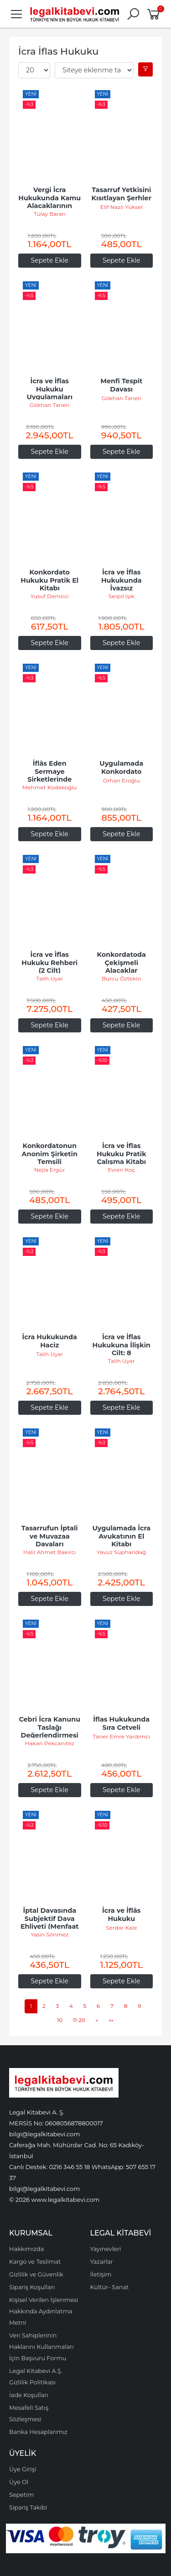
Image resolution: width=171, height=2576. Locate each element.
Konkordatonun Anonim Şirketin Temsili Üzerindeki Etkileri (50, 1162)
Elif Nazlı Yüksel (121, 206)
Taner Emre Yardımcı (121, 1736)
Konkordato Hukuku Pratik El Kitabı (50, 580)
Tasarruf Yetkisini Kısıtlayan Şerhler (122, 194)
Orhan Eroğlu (121, 780)
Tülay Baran (50, 213)
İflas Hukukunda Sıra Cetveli (122, 1723)
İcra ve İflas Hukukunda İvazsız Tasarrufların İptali (122, 588)
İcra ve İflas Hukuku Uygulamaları (49, 389)
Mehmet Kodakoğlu (49, 787)
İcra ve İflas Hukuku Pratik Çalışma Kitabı (122, 1154)
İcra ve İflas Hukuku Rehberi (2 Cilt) (50, 962)
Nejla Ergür (49, 1169)
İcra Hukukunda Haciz (50, 1341)
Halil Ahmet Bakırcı (49, 1552)
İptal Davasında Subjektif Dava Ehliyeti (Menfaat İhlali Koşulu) (51, 1922)
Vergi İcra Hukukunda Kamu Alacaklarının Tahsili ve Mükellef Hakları (50, 206)
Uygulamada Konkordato (122, 767)
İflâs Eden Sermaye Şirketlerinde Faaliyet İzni (50, 775)
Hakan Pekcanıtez (49, 1743)
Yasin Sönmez (49, 1934)
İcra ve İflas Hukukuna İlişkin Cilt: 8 (122, 1345)
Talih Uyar (49, 978)
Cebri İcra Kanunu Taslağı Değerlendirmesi (50, 1727)
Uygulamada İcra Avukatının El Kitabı (122, 1536)
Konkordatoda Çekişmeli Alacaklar (122, 962)
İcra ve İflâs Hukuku (122, 1914)
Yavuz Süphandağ (121, 1552)
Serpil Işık (122, 596)
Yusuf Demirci (50, 596)
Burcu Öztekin (121, 978)
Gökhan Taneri (49, 404)
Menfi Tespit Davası (122, 385)
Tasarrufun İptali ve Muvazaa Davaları (50, 1536)
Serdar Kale (121, 1927)
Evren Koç (121, 1169)
